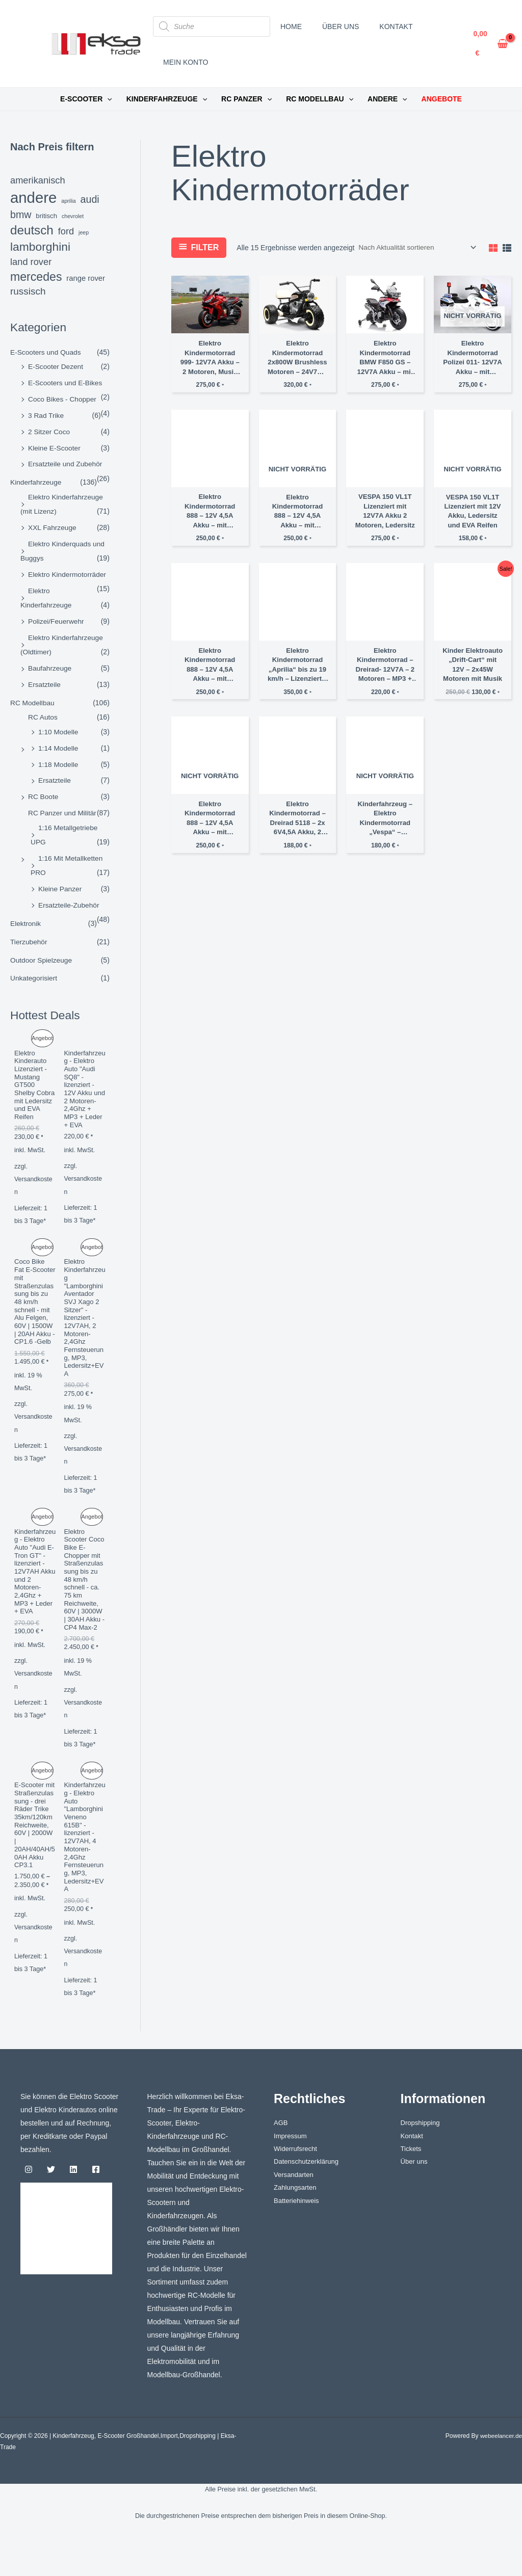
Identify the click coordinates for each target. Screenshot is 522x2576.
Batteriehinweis (298, 2241)
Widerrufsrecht (297, 2188)
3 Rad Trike (46, 414)
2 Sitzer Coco (49, 431)
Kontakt (413, 2175)
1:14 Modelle (58, 743)
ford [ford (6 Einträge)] (66, 231)
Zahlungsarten (297, 2228)
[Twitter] (51, 2208)
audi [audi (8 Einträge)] (90, 199)
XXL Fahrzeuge (52, 525)
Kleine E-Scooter (55, 446)
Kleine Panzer (60, 882)
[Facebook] (96, 2208)
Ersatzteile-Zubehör (69, 898)
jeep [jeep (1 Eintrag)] (84, 232)
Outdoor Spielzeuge (41, 952)
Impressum (291, 2175)
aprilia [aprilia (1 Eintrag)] (68, 201)
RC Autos (43, 713)
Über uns (415, 2201)
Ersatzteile (44, 680)
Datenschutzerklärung (308, 2201)
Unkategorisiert (34, 971)
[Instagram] (28, 2208)
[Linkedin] (73, 2208)
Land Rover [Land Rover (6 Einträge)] (30, 261)
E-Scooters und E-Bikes (66, 382)
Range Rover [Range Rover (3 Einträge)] (85, 278)
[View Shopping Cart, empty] (490, 43)
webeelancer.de (500, 2474)
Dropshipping (422, 2162)
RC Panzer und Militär (63, 807)
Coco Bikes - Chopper (63, 398)
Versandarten (295, 2215)
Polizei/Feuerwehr (56, 618)
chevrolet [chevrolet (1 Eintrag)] (73, 216)
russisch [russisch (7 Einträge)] (28, 291)
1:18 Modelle (58, 759)
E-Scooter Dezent (56, 366)
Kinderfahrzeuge (36, 480)
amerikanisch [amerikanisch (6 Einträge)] (37, 180)
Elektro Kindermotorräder (68, 572)
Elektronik (25, 916)
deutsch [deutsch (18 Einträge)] (32, 230)
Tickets (412, 2188)
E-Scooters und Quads (46, 352)
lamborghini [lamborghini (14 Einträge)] (40, 246)
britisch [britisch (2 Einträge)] (46, 216)
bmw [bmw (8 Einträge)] (20, 214)
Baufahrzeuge (50, 664)
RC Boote (43, 791)
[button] (107, 99)
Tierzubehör (29, 935)
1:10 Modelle (58, 727)
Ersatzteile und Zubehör (66, 463)
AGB (281, 2162)
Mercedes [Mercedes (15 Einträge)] (36, 276)
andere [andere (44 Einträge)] (33, 197)
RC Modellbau (33, 699)
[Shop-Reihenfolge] (415, 247)
